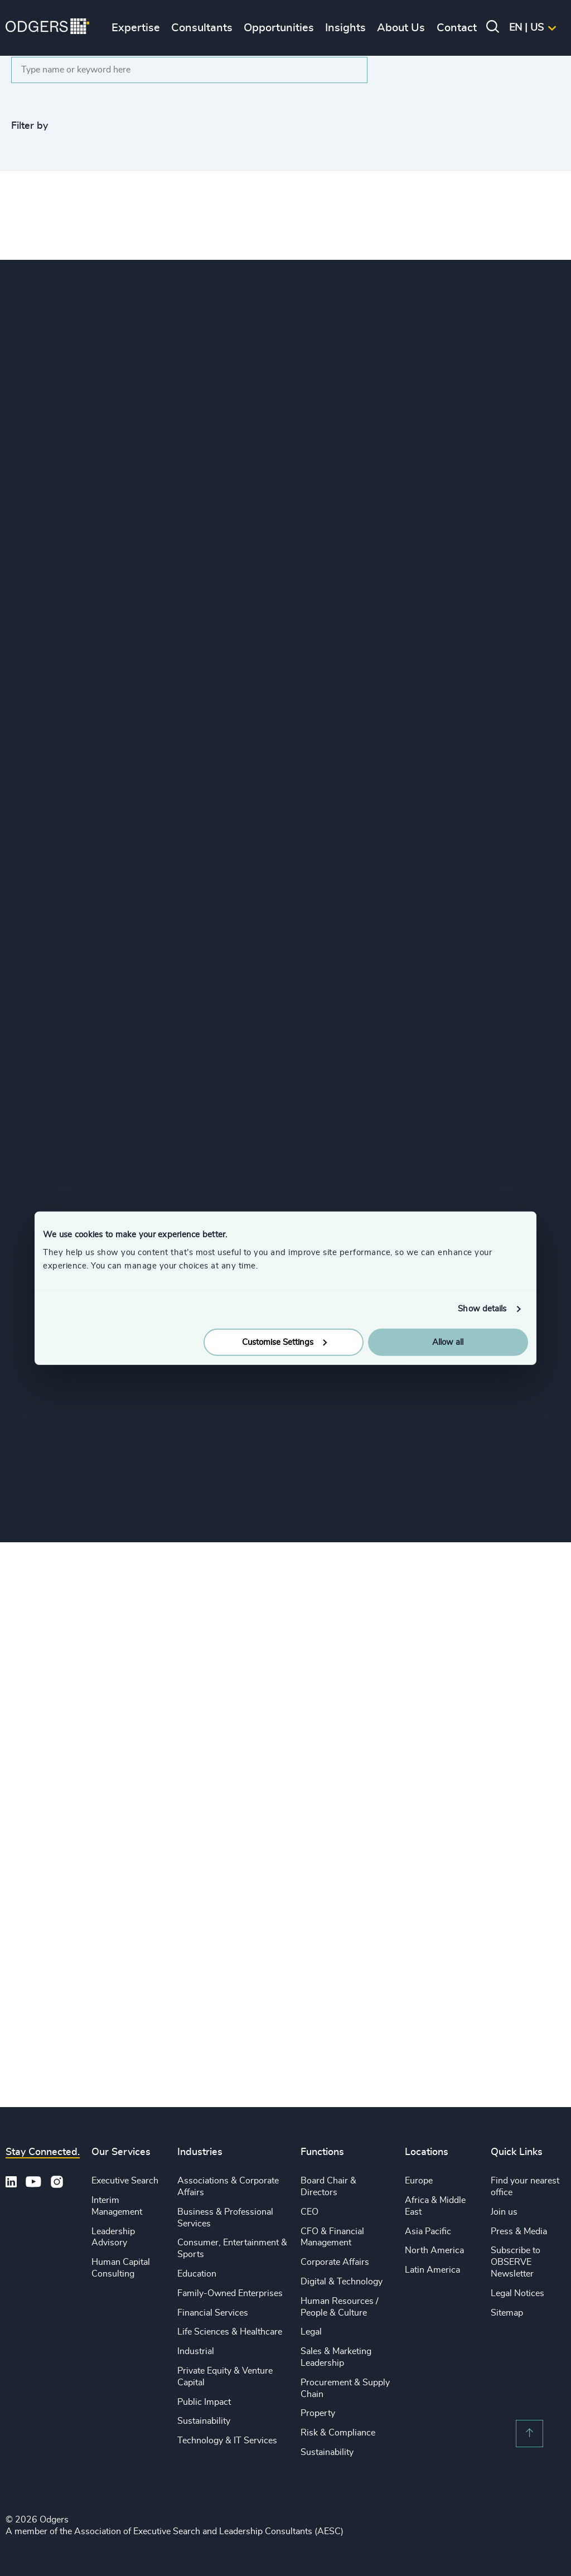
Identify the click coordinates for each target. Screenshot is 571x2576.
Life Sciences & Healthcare (229, 2331)
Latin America (432, 2269)
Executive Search (124, 2180)
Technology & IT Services (227, 2440)
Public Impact (204, 2402)
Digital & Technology (342, 2281)
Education (196, 2273)
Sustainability (203, 2421)
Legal (311, 2331)
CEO (309, 2211)
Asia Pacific (428, 2231)
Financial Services (212, 2312)
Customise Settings (284, 1342)
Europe (419, 2180)
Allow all (447, 1342)
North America (434, 2250)
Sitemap (507, 2312)
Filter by (29, 126)
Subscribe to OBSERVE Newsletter (515, 2262)
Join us (504, 2211)
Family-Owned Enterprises (230, 2293)
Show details (482, 1309)
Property (318, 2413)
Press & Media (519, 2231)
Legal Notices (517, 2293)
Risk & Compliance (338, 2432)
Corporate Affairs (335, 2262)
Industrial (195, 2351)
